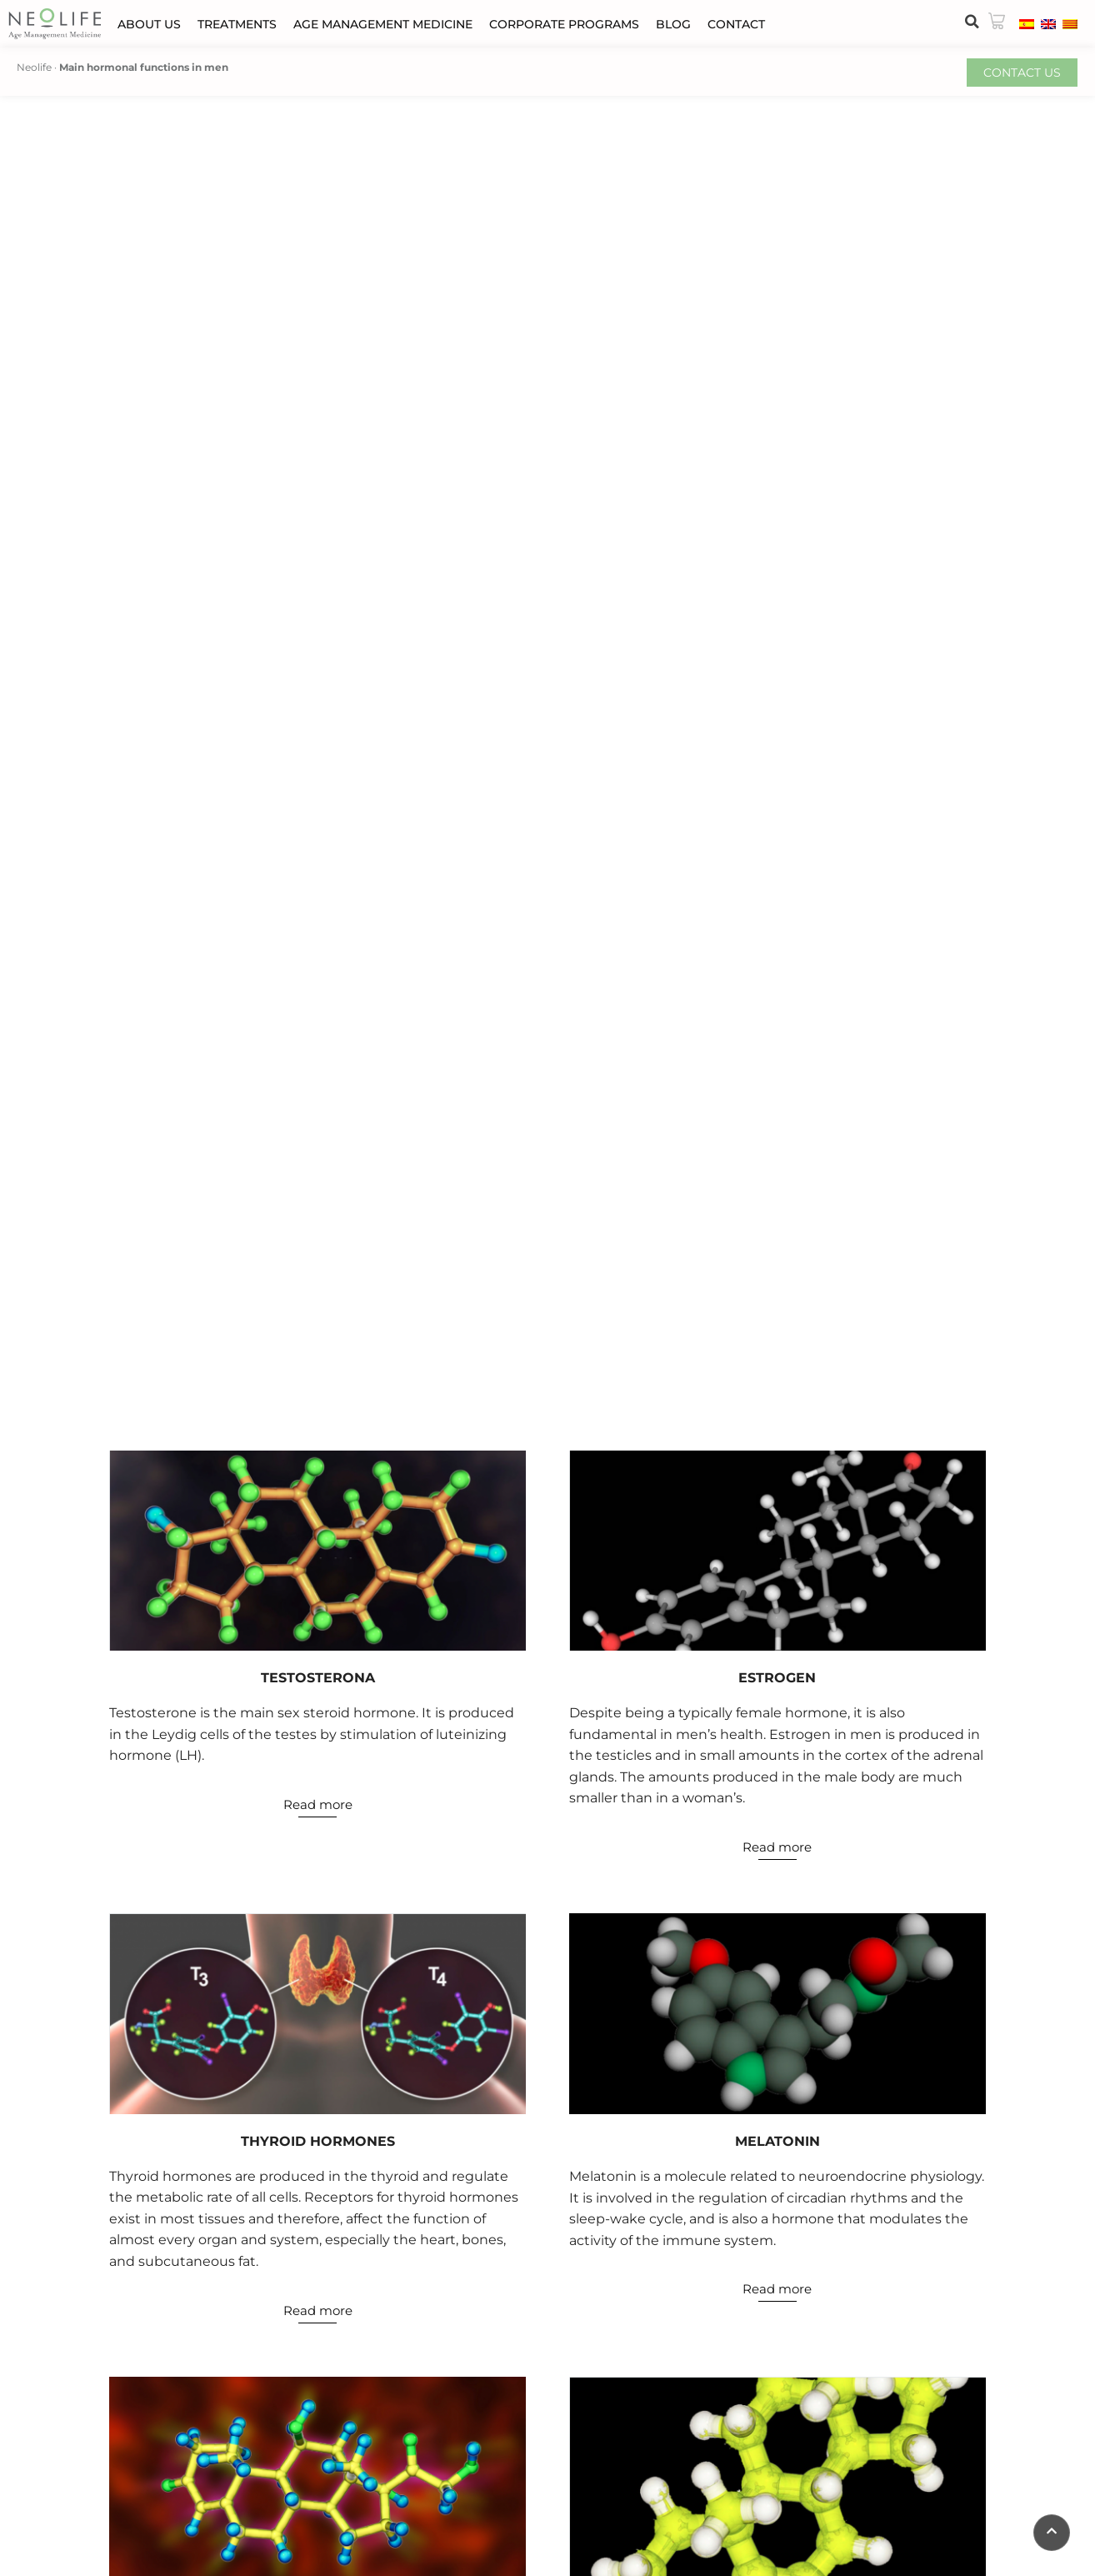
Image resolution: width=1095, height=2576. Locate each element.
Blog (673, 24)
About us (149, 24)
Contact (736, 24)
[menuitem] (1027, 24)
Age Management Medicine (382, 24)
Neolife (34, 67)
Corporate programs (564, 24)
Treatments (237, 24)
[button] (971, 21)
